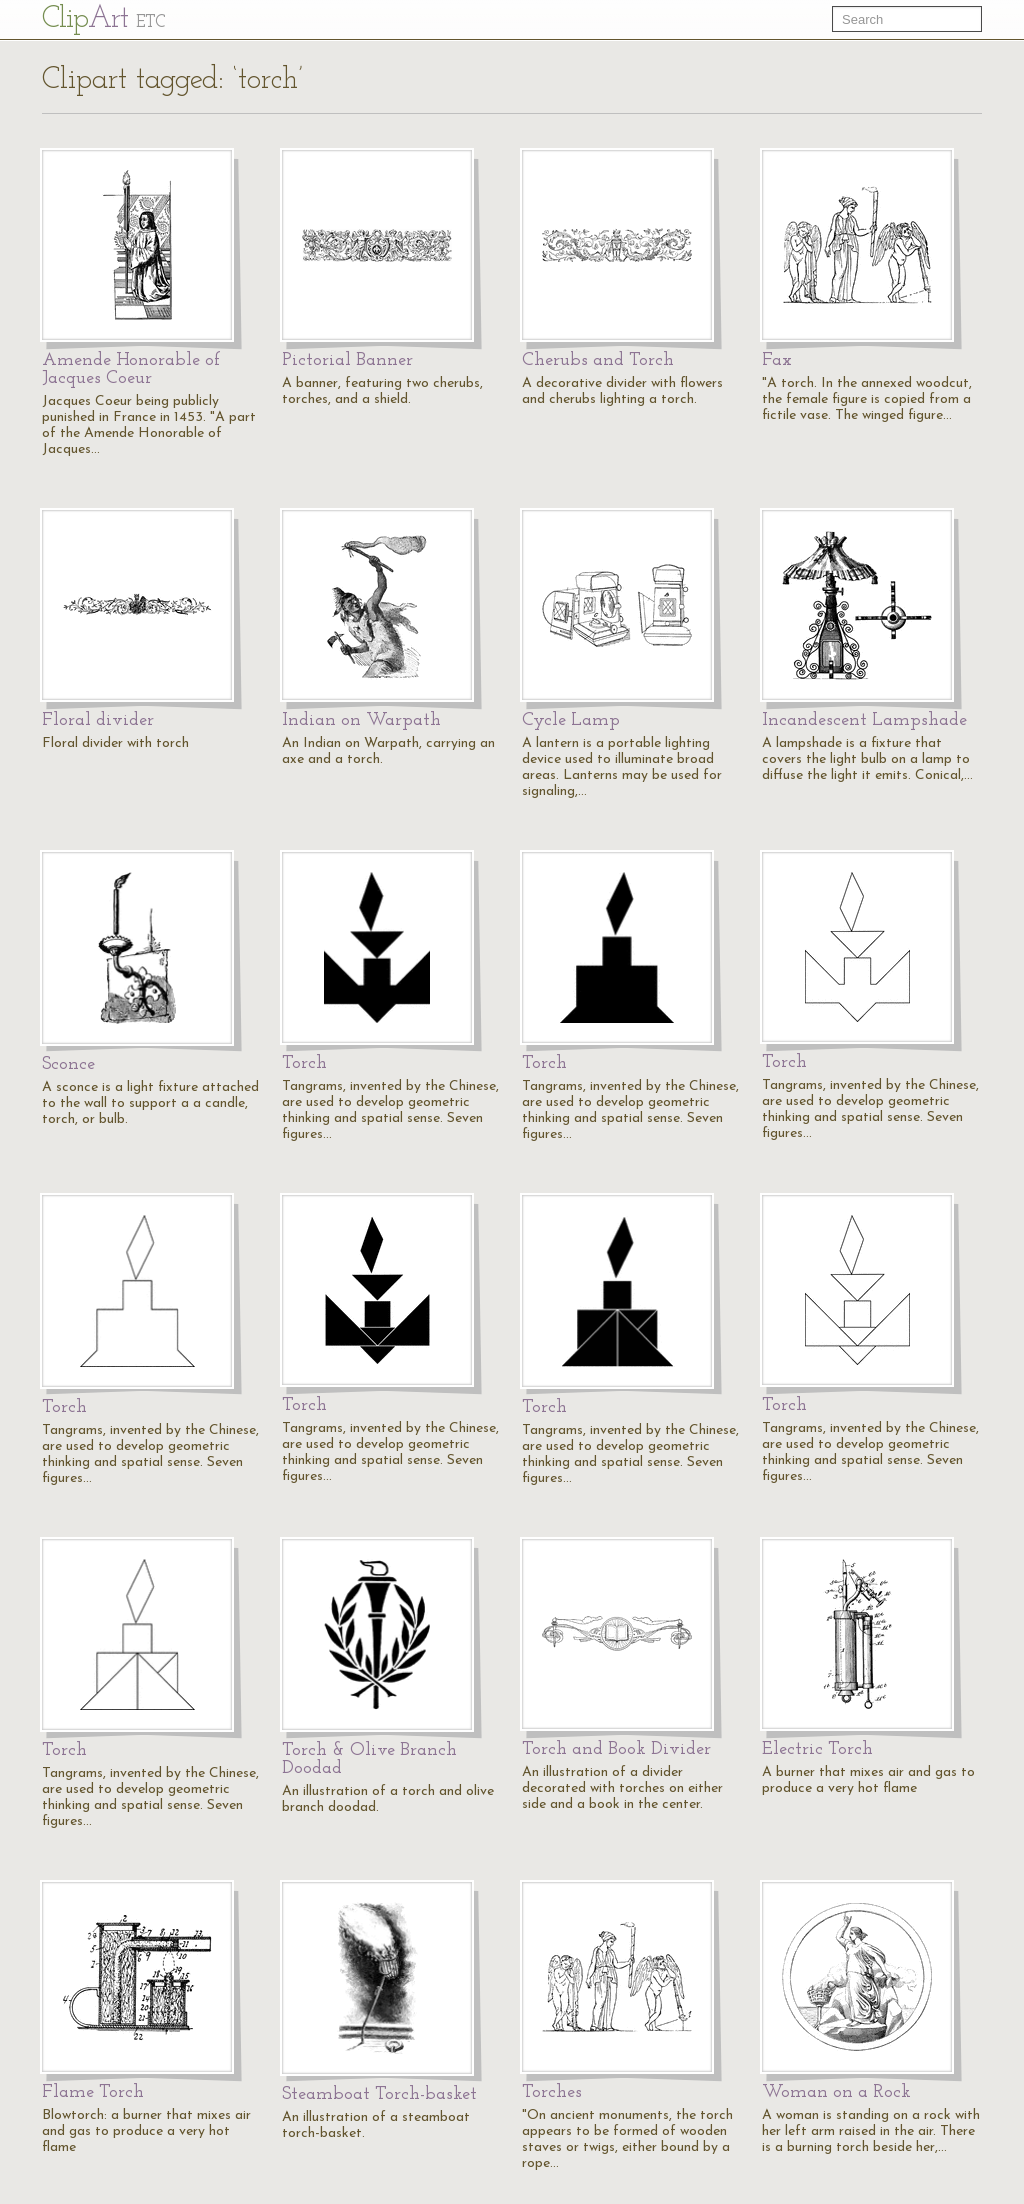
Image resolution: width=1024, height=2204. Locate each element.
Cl (103, 19)
